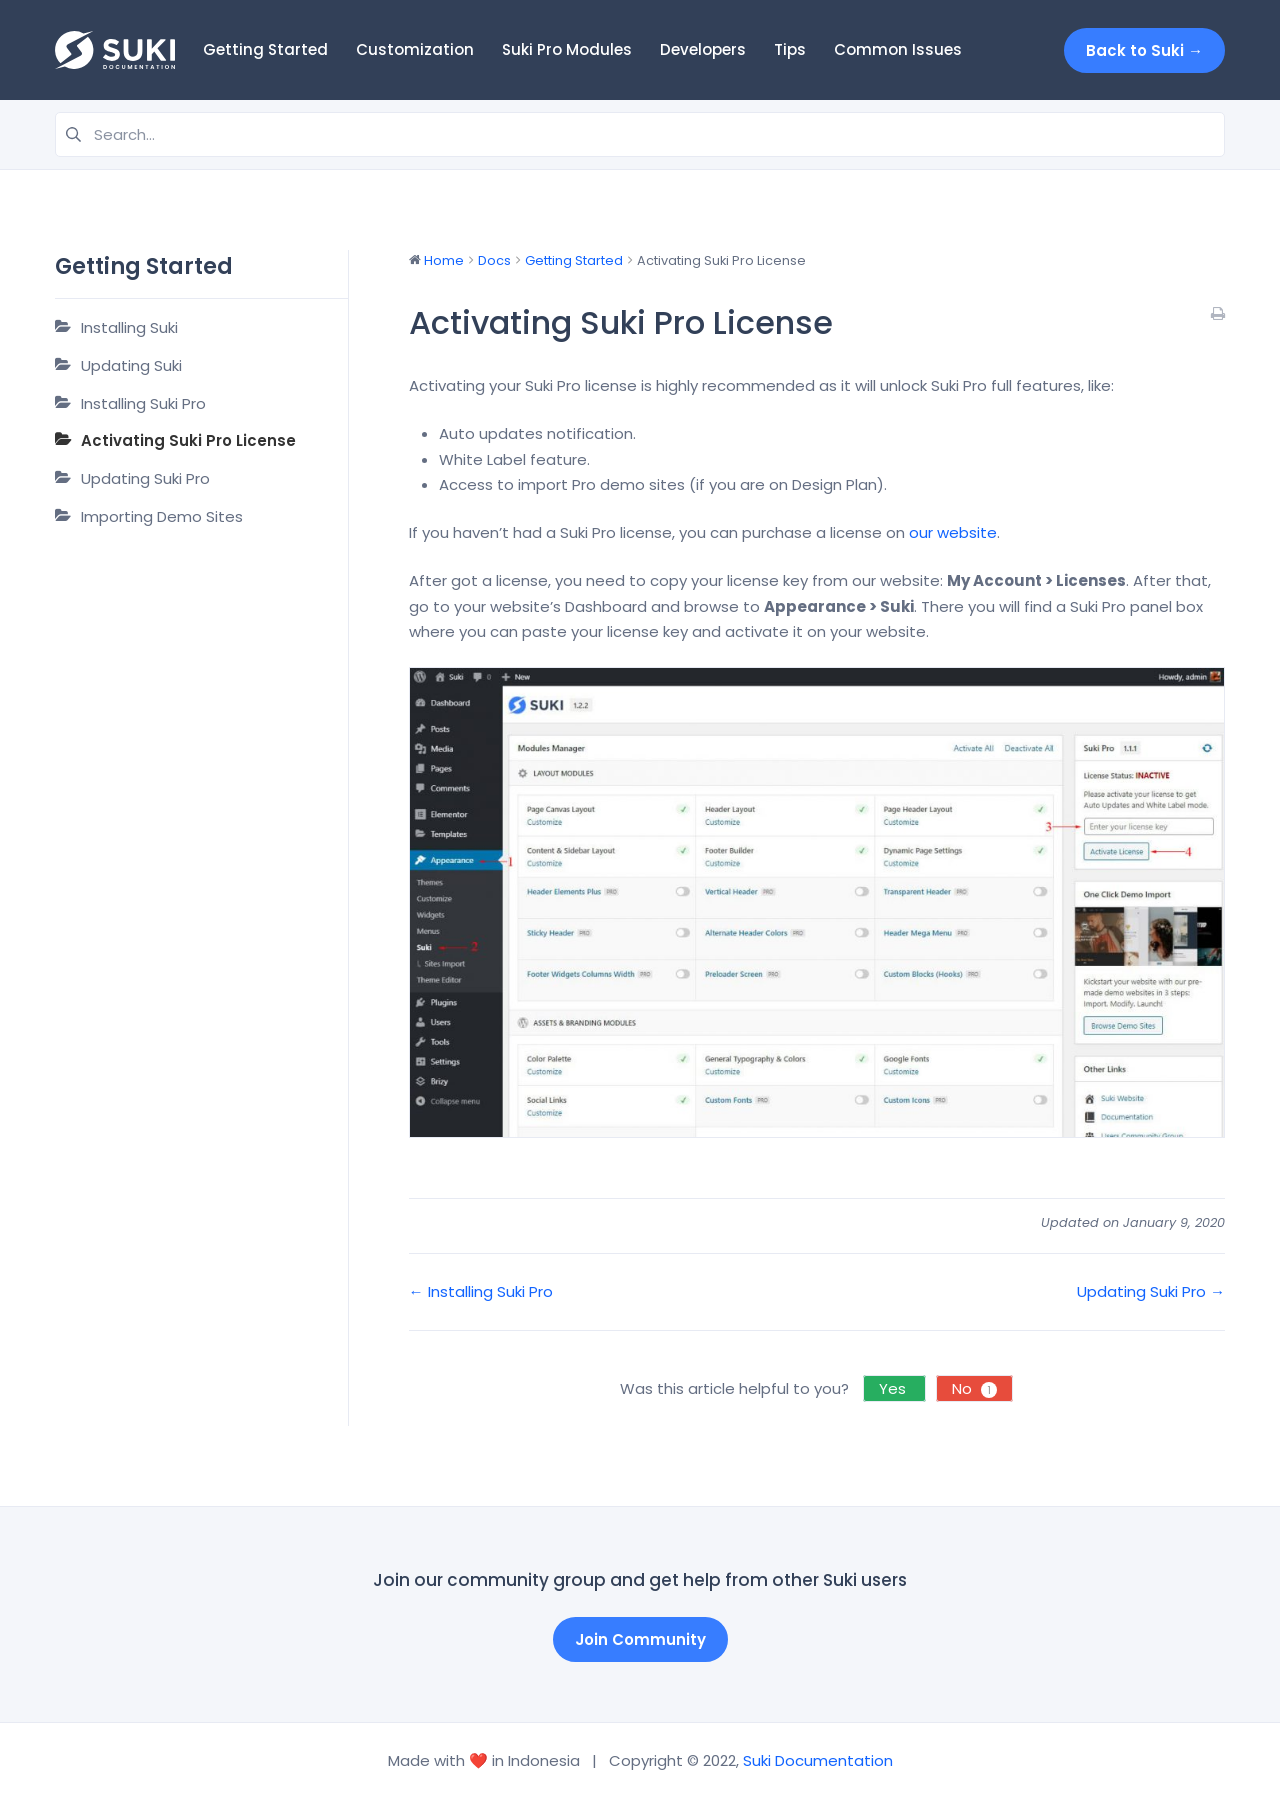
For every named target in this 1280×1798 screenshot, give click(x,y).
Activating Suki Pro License (188, 440)
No (974, 1388)
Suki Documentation (818, 1760)
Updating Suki (131, 365)
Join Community (640, 1639)
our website (953, 532)
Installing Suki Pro (143, 403)
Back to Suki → (1144, 50)
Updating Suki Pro (145, 478)
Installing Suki (129, 327)
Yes (894, 1388)
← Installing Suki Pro (481, 1291)
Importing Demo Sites (162, 516)
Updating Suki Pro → (1151, 1291)
